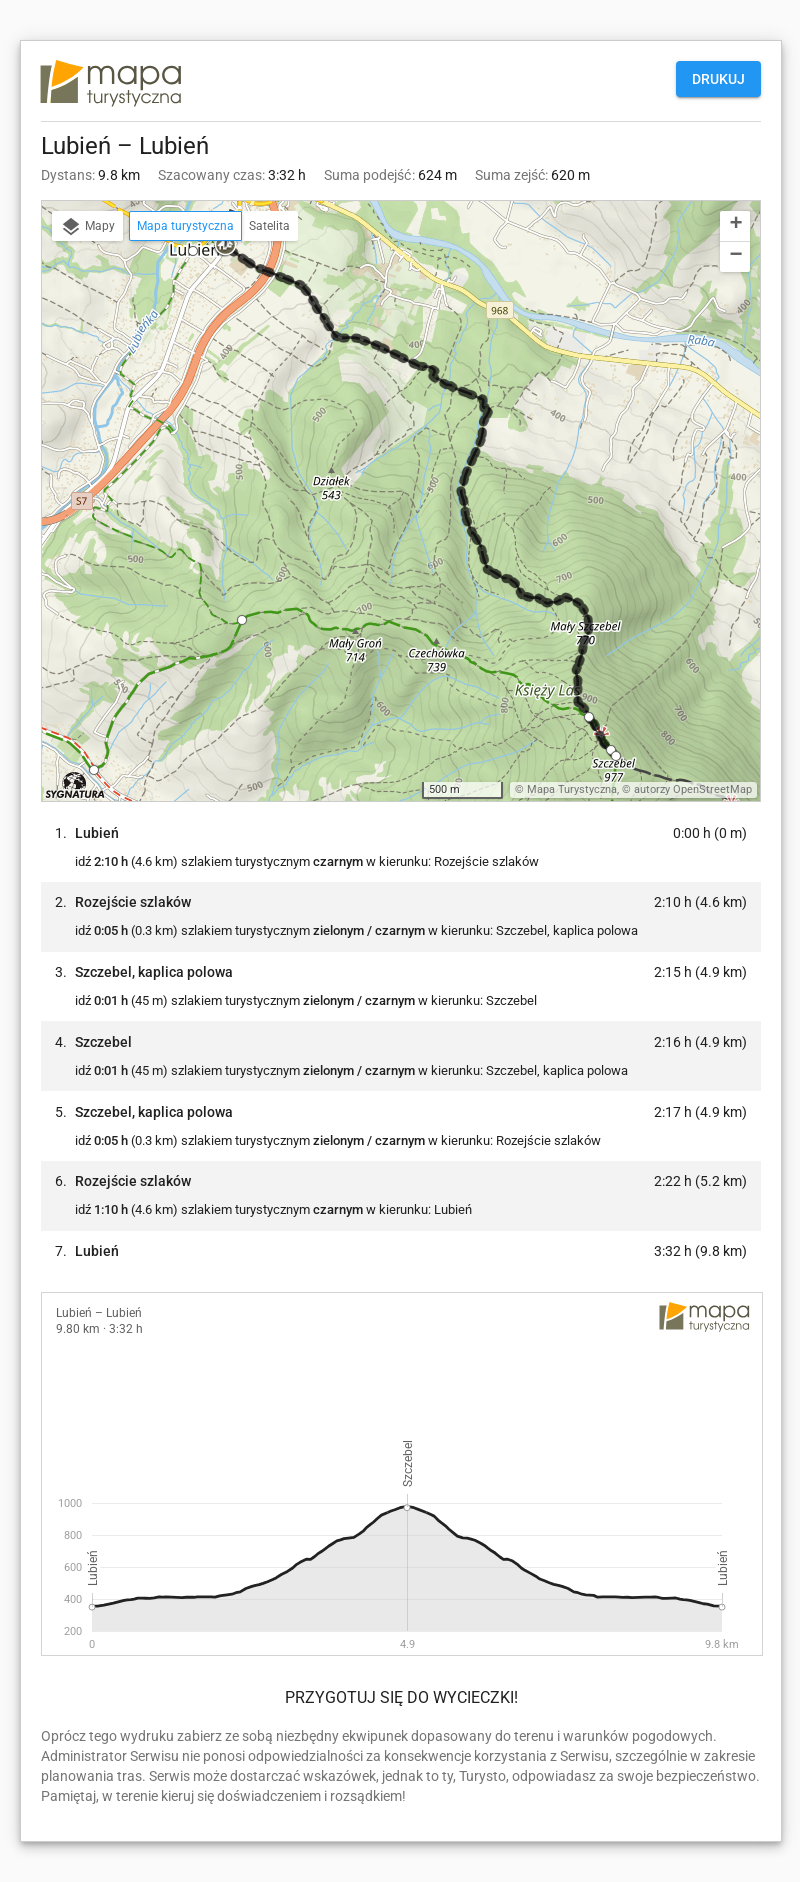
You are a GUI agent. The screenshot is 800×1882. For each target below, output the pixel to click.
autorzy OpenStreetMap (693, 789)
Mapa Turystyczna (572, 789)
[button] (239, 247)
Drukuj (718, 79)
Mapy (87, 227)
